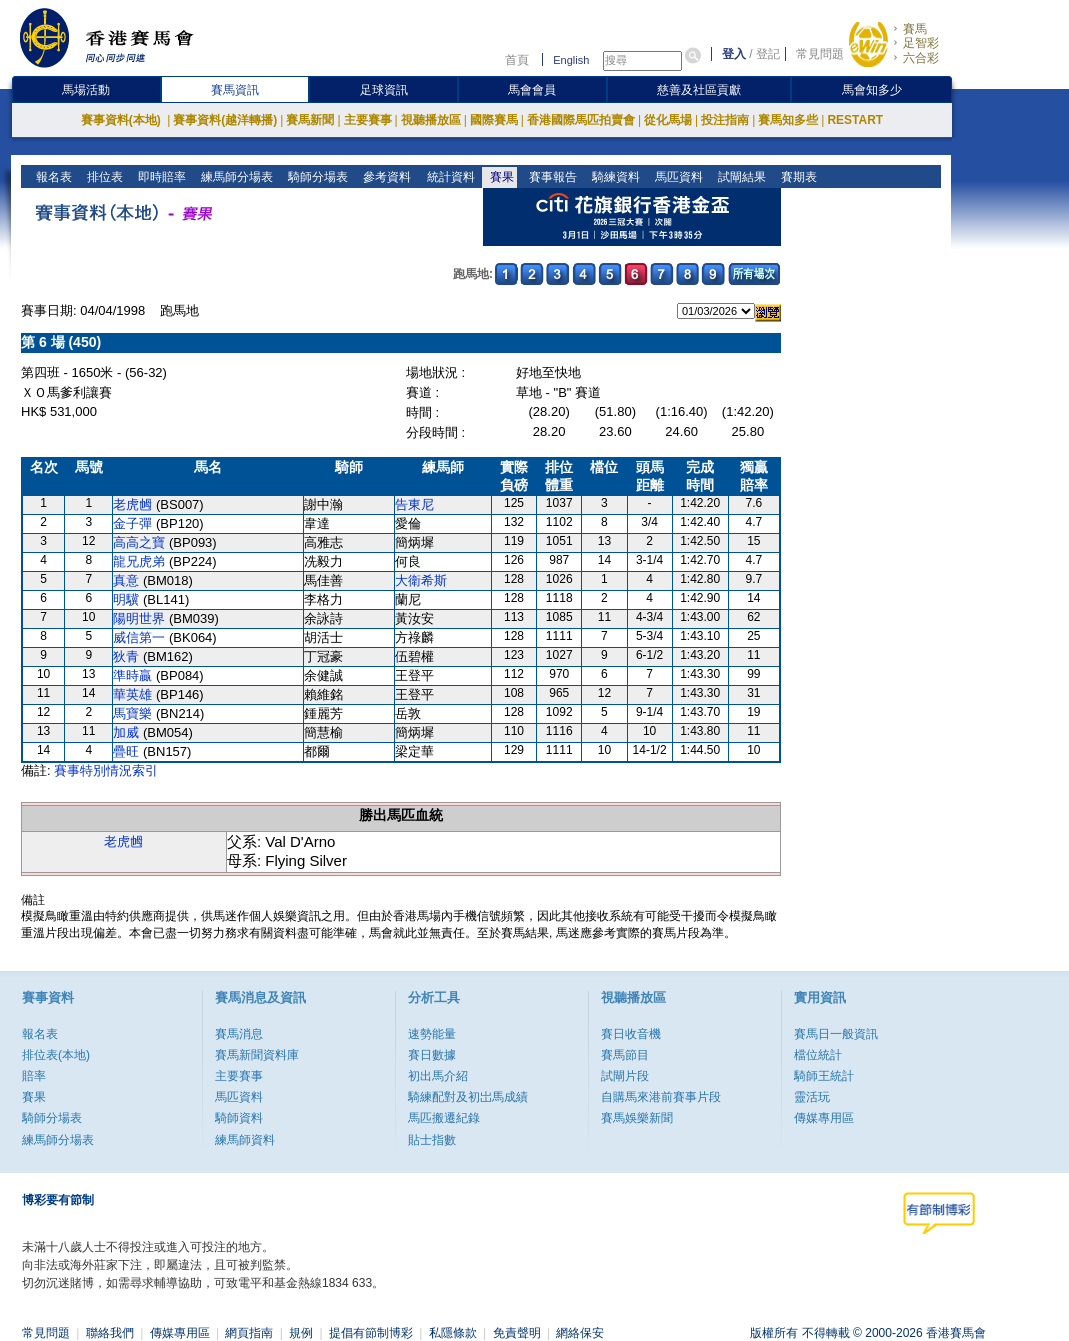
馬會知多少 (872, 90)
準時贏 (132, 675)
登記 (768, 54)
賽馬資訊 (235, 90)
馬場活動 (86, 90)
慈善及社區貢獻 (699, 90)
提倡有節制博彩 (371, 1333)
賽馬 (915, 29)
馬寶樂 (132, 713)
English (571, 60)
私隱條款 (453, 1333)
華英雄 (132, 694)
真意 (126, 580)
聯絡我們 (110, 1333)
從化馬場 (668, 120)
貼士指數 (432, 1140)
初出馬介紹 (438, 1076)
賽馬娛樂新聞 (637, 1118)
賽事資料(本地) (122, 120)
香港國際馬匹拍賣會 (581, 120)
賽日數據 (432, 1055)
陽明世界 (139, 618)
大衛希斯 (421, 580)
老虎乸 (132, 504)
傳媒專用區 (824, 1118)
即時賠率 (160, 177)
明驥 (126, 599)
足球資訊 (384, 90)
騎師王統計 (824, 1076)
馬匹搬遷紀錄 (444, 1118)
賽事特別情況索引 (106, 770)
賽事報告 (550, 177)
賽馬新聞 (310, 120)
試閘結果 (739, 177)
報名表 (52, 177)
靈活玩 (812, 1097)
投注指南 (725, 120)
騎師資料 (239, 1118)
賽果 (499, 177)
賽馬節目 (625, 1055)
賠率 (34, 1076)
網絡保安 (580, 1333)
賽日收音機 (631, 1034)
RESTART (855, 120)
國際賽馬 (494, 120)
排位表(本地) (56, 1055)
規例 (301, 1333)
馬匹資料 (676, 177)
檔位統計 (818, 1055)
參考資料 (385, 177)
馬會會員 (532, 90)
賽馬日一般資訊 (836, 1034)
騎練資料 (613, 177)
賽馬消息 (239, 1034)
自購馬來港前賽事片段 (661, 1097)
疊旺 (126, 751)
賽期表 (796, 177)
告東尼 (414, 504)
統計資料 (448, 177)
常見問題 (820, 54)
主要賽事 (368, 120)
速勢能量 (432, 1034)
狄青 (126, 656)
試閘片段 (625, 1076)
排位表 (103, 177)
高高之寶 (139, 542)
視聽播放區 (431, 120)
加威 (126, 732)
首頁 (517, 60)
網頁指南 (249, 1333)
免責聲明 (517, 1333)
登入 (734, 54)
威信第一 (139, 637)
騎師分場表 (316, 177)
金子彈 (132, 523)
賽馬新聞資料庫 (257, 1055)
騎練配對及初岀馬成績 (468, 1097)
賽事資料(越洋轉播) (225, 120)
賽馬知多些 (788, 120)
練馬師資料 (245, 1140)
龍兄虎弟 (139, 561)
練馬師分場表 (235, 177)
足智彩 (921, 43)
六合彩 (921, 58)
